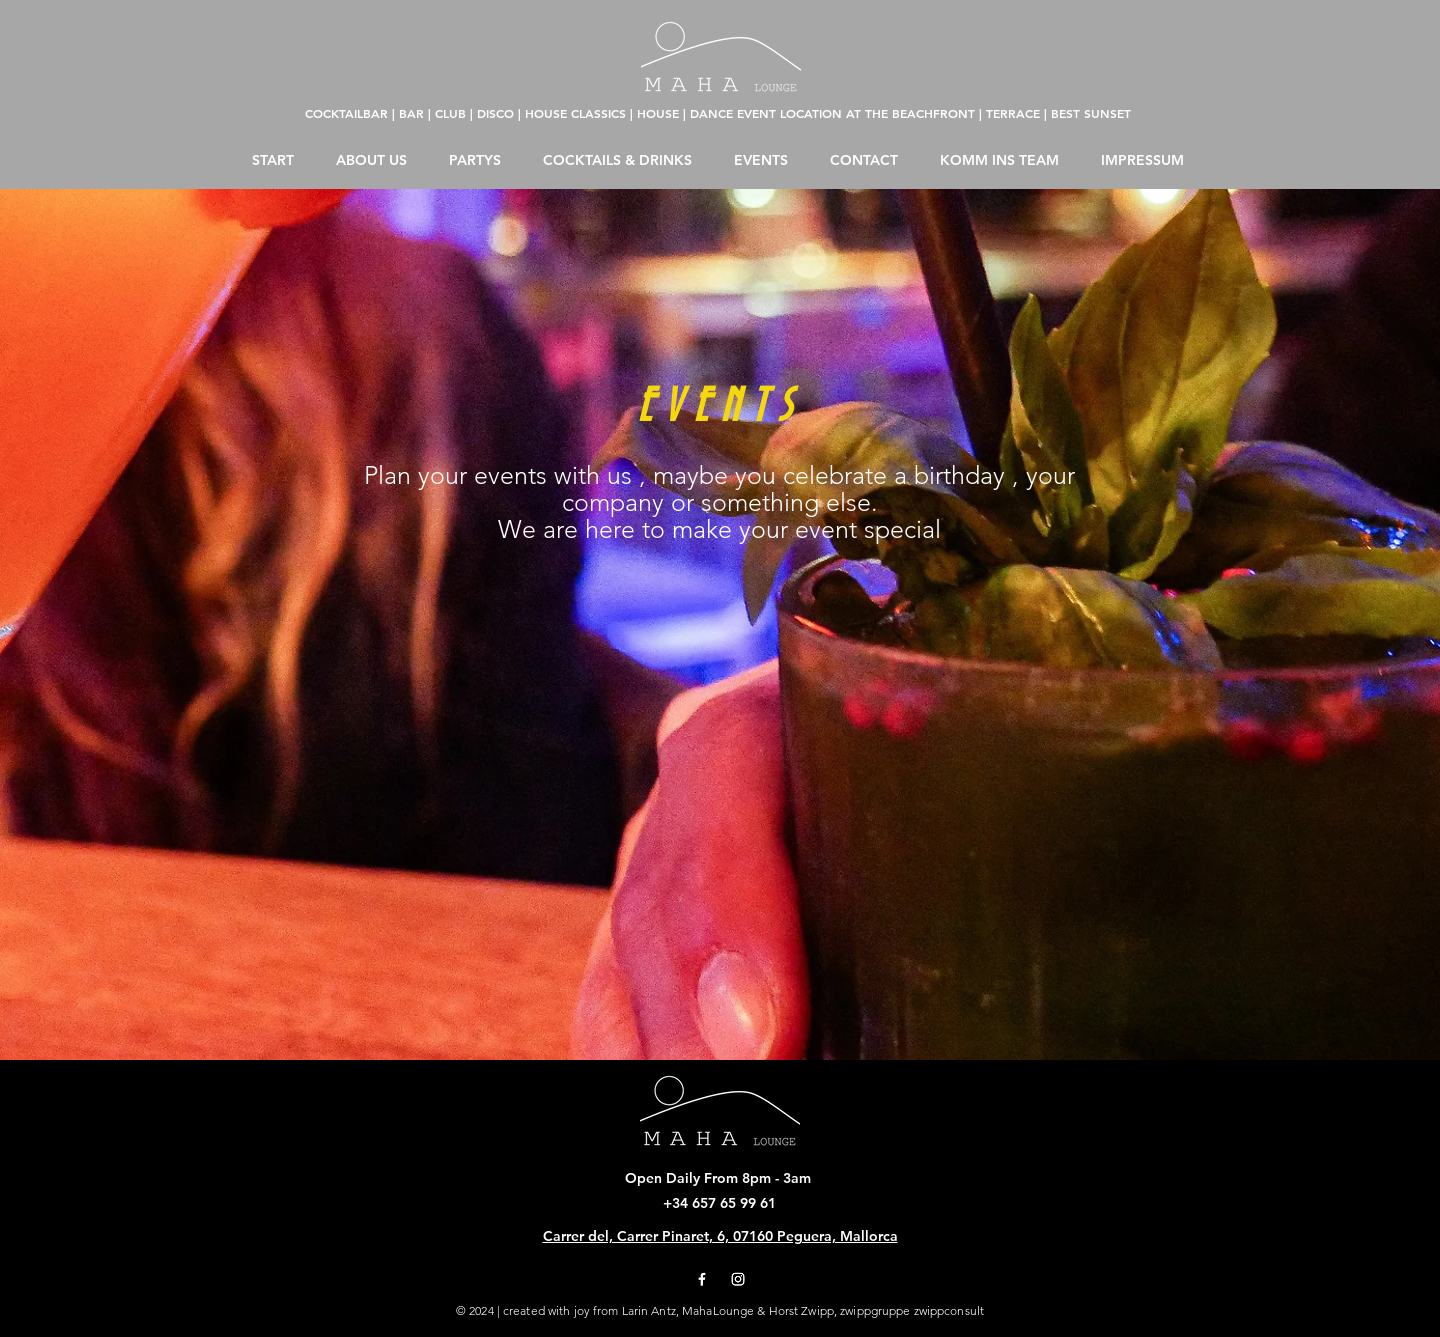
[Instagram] (738, 1279)
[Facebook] (702, 1279)
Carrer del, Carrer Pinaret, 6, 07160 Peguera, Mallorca (720, 1236)
